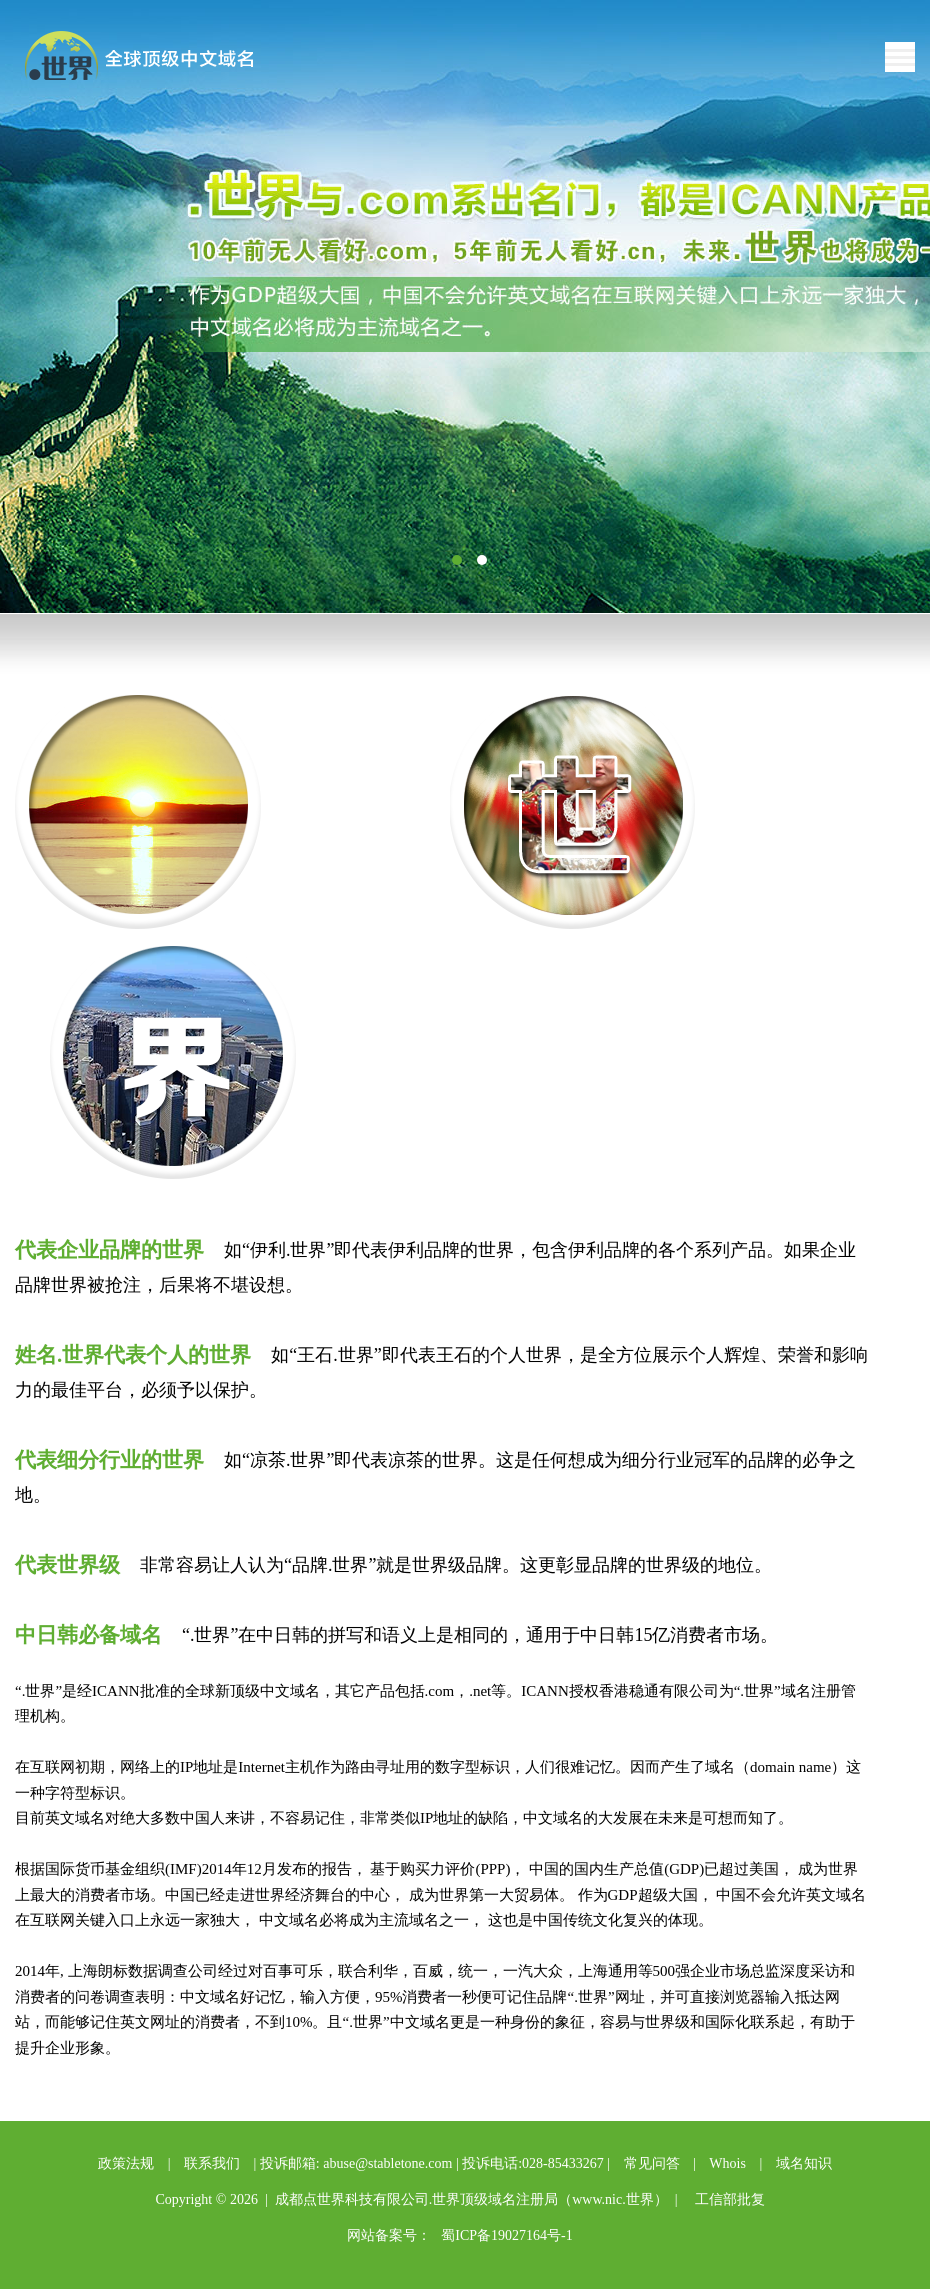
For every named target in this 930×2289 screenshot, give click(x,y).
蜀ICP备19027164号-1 (506, 2235)
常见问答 (652, 2163)
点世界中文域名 (153, 58)
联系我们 (212, 2163)
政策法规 (126, 2163)
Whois (727, 2163)
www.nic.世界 (613, 2199)
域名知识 (804, 2163)
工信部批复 (730, 2199)
